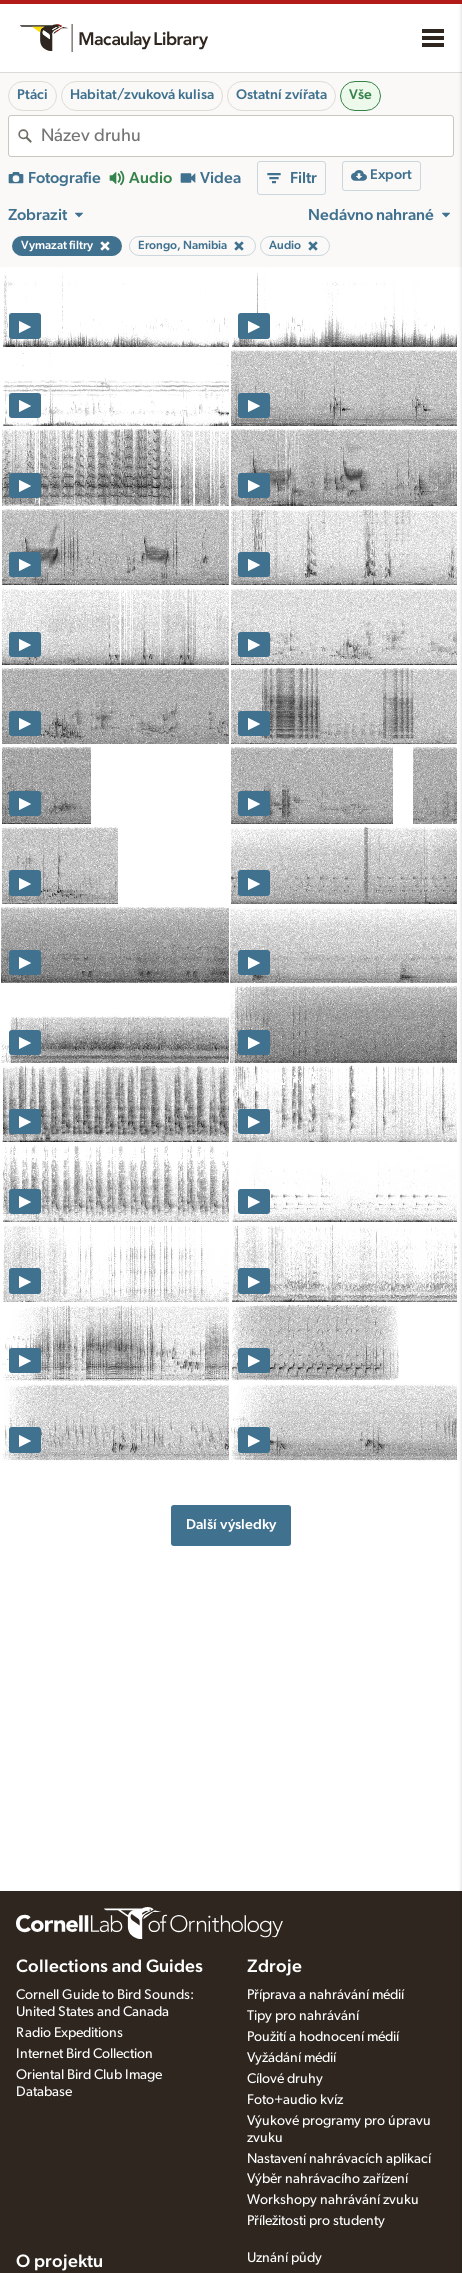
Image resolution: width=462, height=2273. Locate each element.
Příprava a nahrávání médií (325, 1995)
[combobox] (247, 136)
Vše (360, 95)
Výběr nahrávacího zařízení (327, 2179)
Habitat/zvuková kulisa (142, 95)
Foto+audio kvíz (295, 2100)
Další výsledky (231, 1524)
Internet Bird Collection (84, 2054)
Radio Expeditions (69, 2033)
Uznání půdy (284, 2258)
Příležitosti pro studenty (316, 2221)
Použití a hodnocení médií (323, 2037)
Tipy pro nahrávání (303, 2016)
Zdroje (274, 1967)
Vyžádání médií (291, 2058)
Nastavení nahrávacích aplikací (339, 2159)
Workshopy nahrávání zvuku (333, 2200)
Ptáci (32, 95)
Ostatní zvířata (281, 95)
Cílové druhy (285, 2079)
